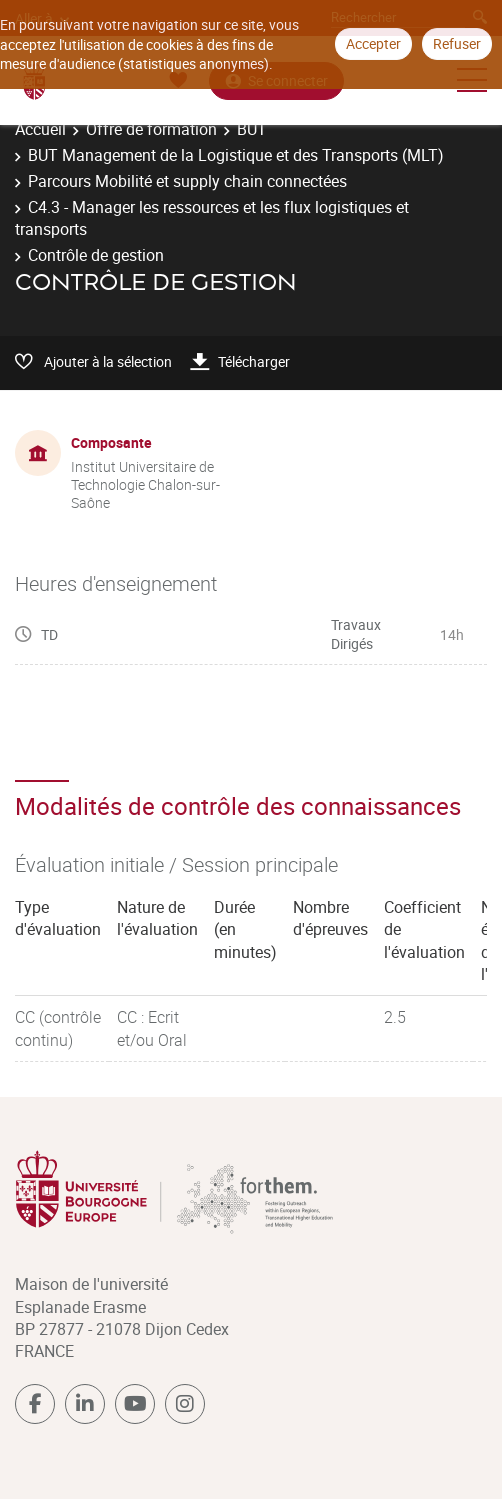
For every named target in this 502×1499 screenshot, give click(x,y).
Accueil (40, 129)
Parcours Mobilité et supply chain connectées (187, 181)
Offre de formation (151, 129)
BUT (252, 129)
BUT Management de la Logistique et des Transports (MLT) (236, 155)
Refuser (457, 43)
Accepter (373, 43)
